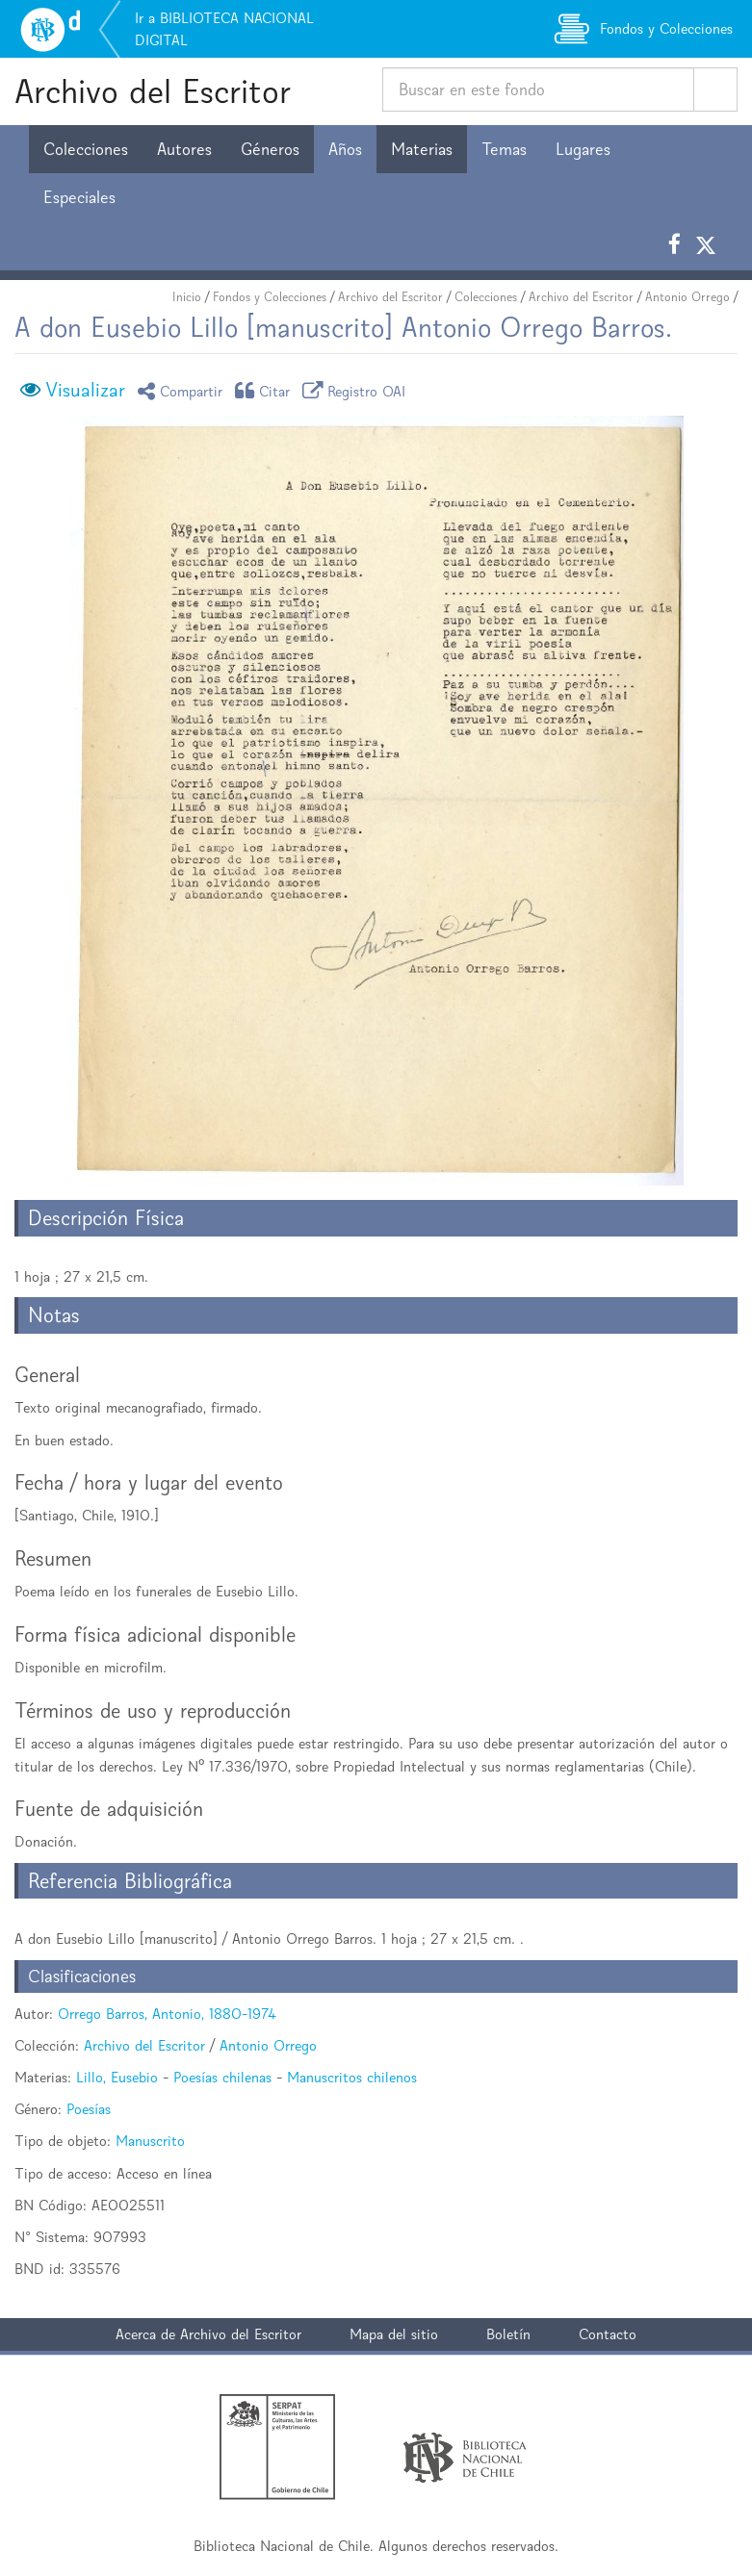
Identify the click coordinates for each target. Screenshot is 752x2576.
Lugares (583, 149)
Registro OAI (357, 390)
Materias (422, 149)
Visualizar (85, 389)
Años (345, 149)
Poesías (88, 2109)
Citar (266, 390)
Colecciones (85, 149)
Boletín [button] (508, 2334)
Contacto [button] (607, 2334)
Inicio (186, 297)
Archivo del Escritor (152, 91)
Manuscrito (150, 2140)
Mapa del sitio (394, 2334)
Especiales (79, 197)
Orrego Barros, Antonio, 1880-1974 (167, 2013)
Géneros (270, 149)
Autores (184, 149)
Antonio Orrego (687, 297)
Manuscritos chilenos (352, 2077)
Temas (504, 149)
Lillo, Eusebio (117, 2077)
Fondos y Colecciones (269, 297)
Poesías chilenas (222, 2077)
